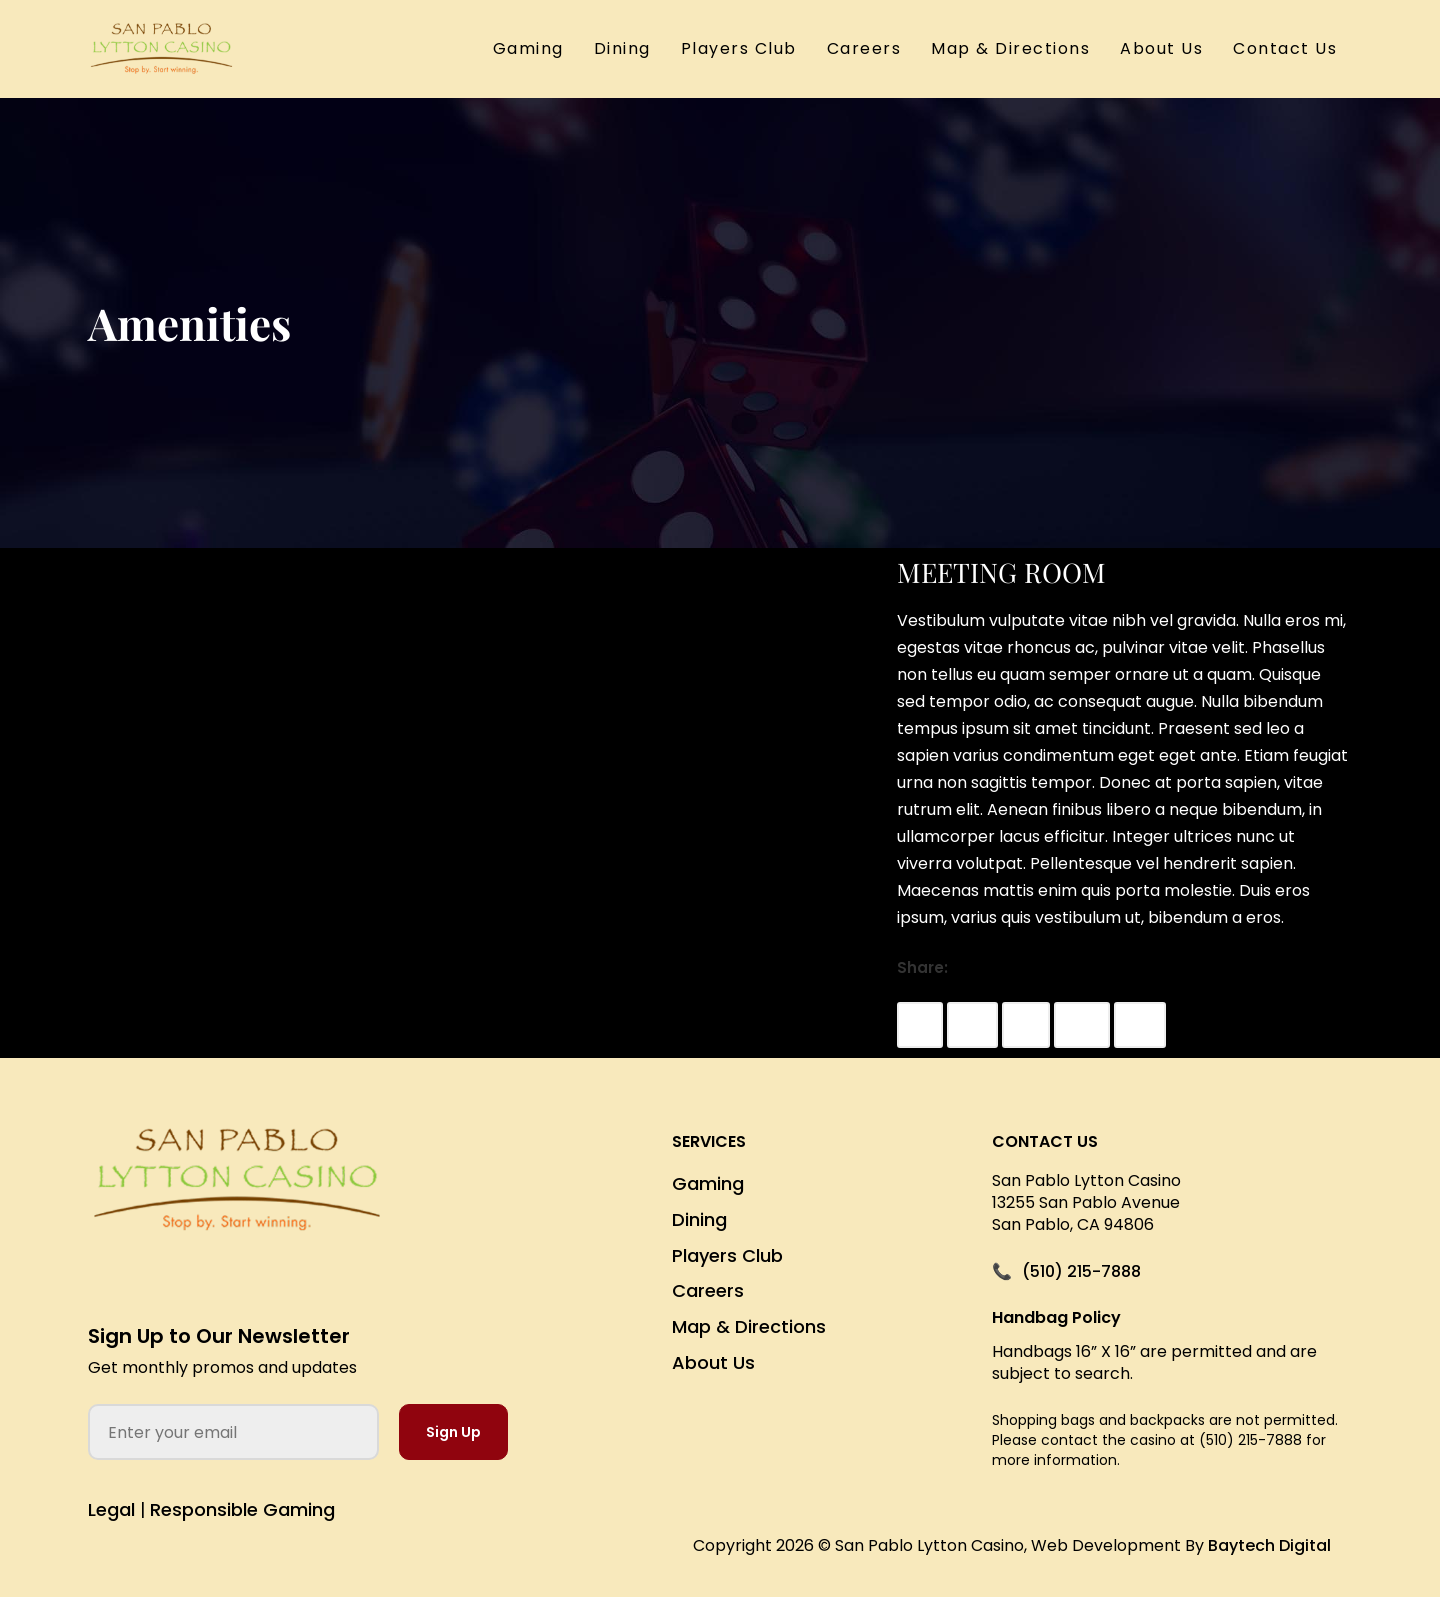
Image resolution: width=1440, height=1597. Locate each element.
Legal (111, 1509)
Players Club (739, 48)
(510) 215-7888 (1081, 1272)
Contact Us (1285, 48)
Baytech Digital (1269, 1545)
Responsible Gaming (242, 1509)
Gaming (528, 48)
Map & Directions (1010, 48)
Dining (622, 48)
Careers (864, 48)
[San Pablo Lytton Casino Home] (237, 1195)
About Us (1161, 48)
